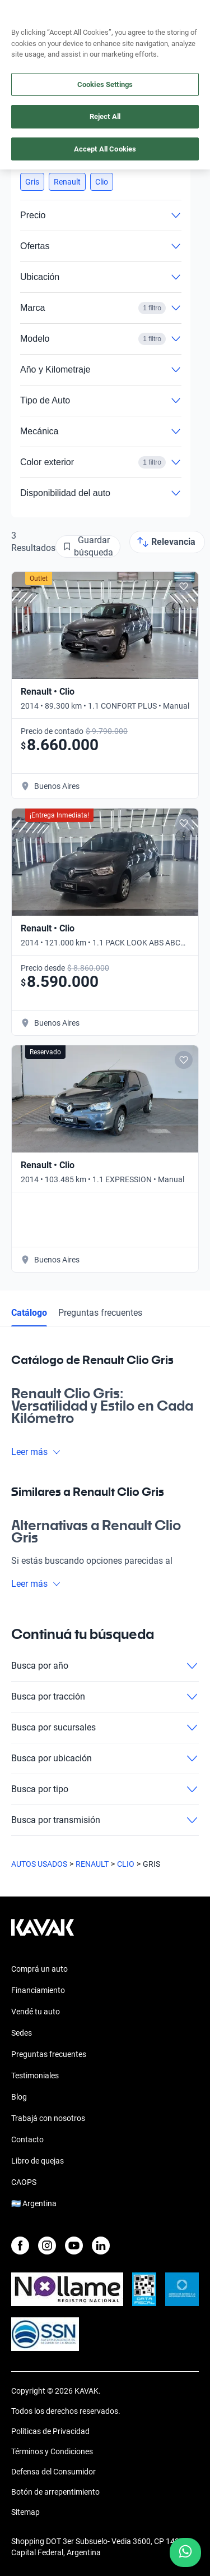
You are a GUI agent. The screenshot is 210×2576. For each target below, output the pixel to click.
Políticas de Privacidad (50, 2431)
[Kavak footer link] (42, 1933)
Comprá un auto (39, 1968)
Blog (19, 2096)
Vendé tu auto (35, 2011)
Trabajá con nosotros (48, 2118)
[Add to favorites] (184, 586)
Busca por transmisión (105, 1820)
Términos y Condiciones (52, 2451)
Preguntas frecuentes (100, 1312)
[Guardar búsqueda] (87, 546)
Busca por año (105, 1666)
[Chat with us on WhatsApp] (185, 2552)
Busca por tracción (105, 1697)
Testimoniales (35, 2075)
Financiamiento (38, 1990)
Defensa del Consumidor (53, 2471)
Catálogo (29, 1312)
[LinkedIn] (101, 2245)
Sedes (21, 2032)
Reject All (105, 116)
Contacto (27, 2139)
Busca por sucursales (105, 1727)
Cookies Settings (105, 84)
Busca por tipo (105, 1789)
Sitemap (25, 2512)
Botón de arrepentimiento (55, 2491)
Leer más (36, 1452)
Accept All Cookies (105, 149)
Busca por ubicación (105, 1758)
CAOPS (23, 2182)
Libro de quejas (37, 2160)
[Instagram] (47, 2245)
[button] (32, 182)
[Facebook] (20, 2245)
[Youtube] (74, 2245)
